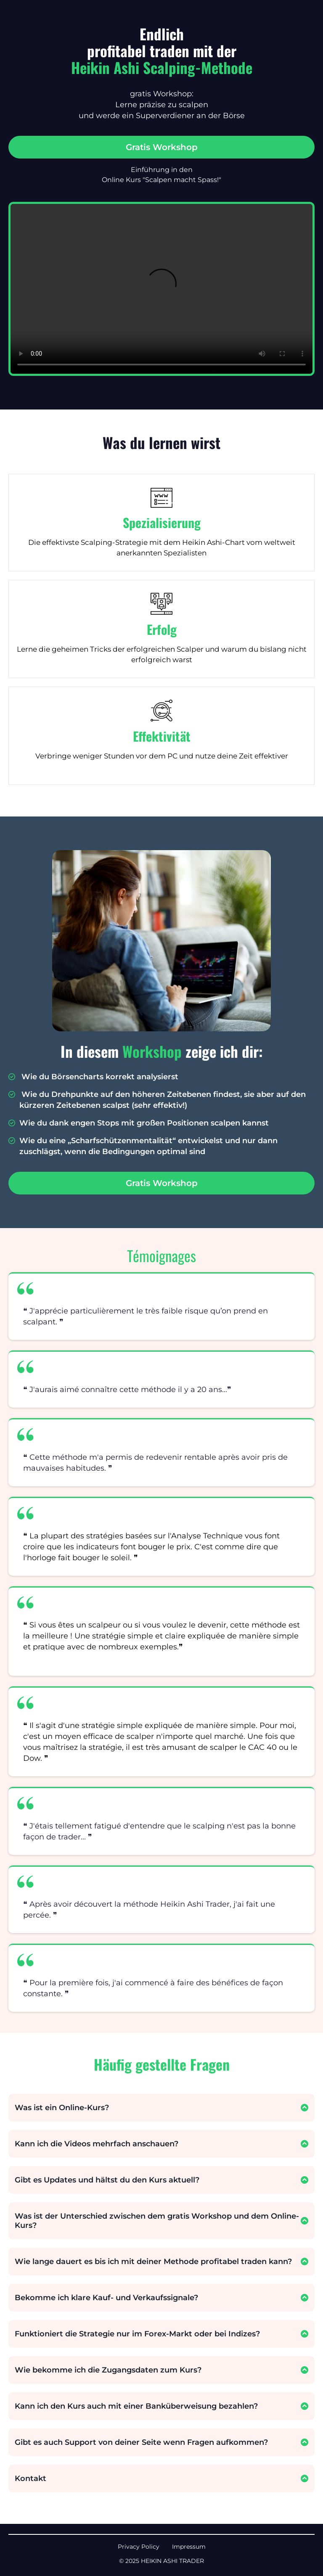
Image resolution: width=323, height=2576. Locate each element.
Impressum (189, 2546)
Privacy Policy (138, 2546)
